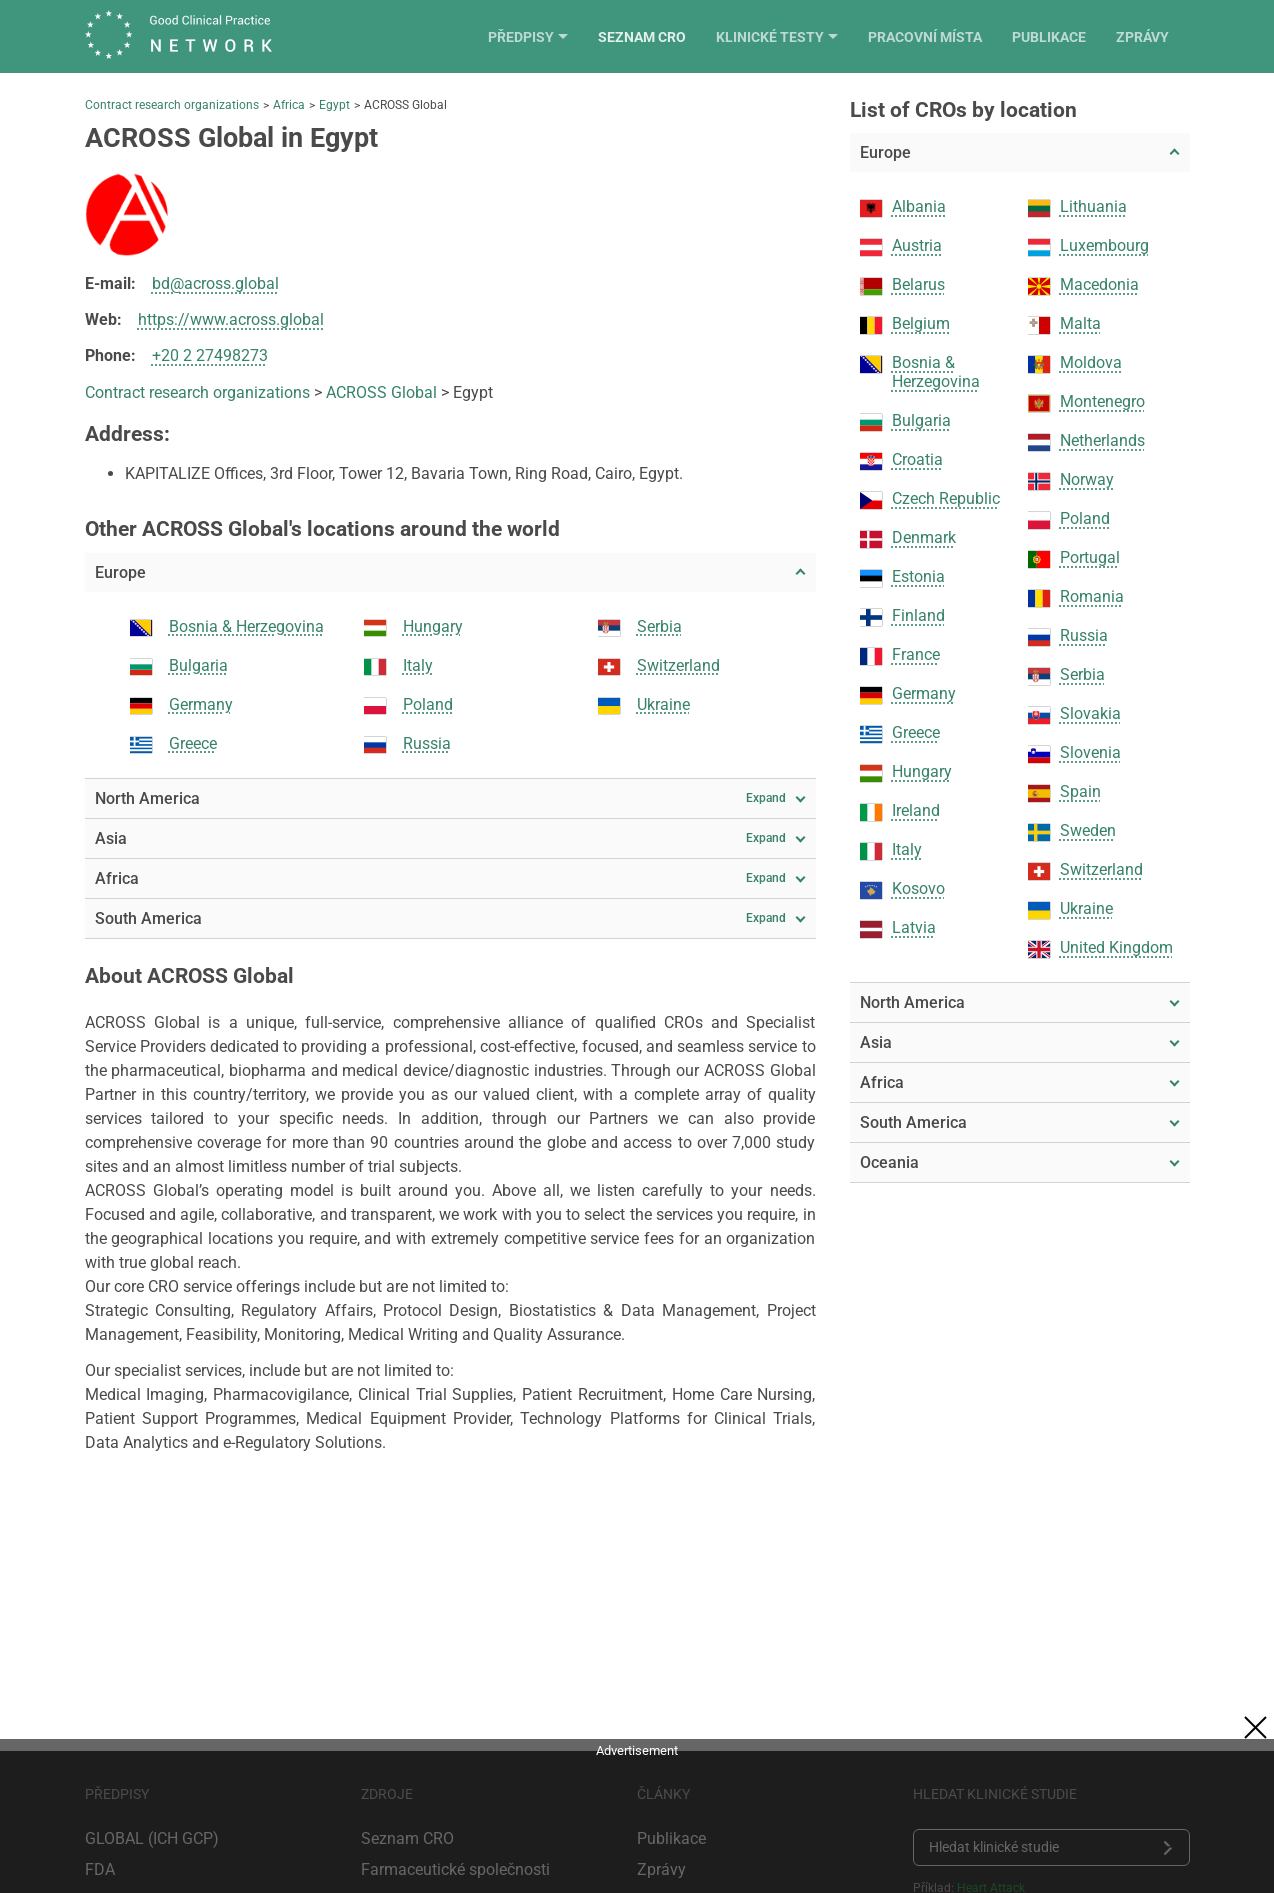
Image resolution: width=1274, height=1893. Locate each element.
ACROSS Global (381, 392)
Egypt (334, 105)
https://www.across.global (231, 319)
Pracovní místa (946, 37)
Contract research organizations (172, 105)
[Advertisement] (637, 1809)
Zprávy (1163, 37)
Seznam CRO (663, 37)
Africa (289, 105)
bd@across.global (215, 283)
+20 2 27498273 (210, 355)
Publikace (1070, 37)
